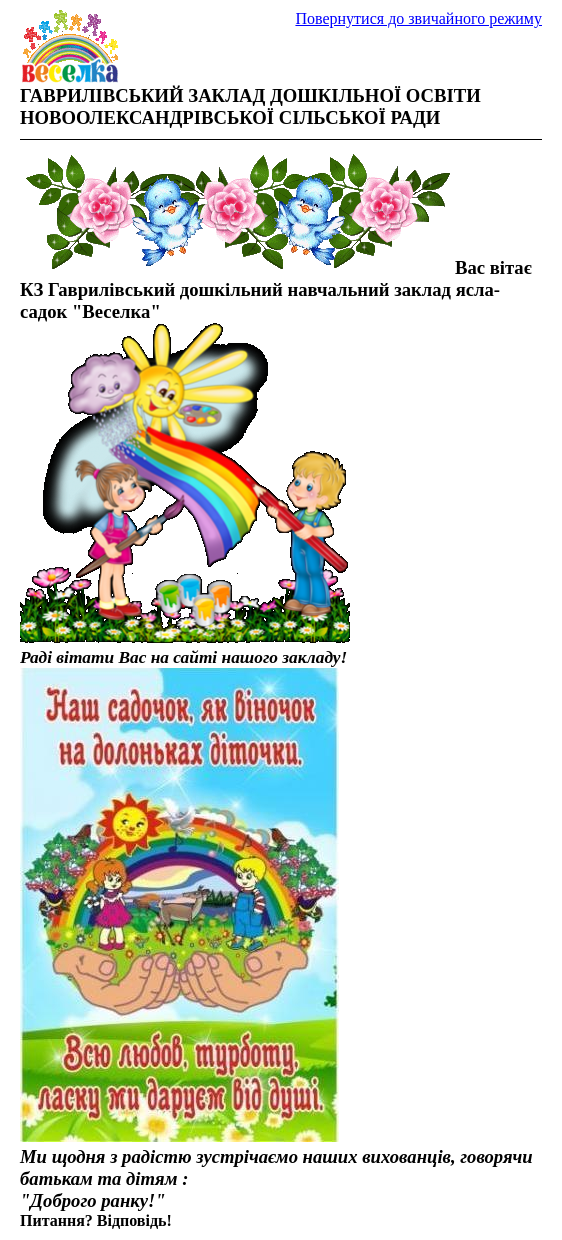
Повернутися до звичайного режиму (418, 18)
